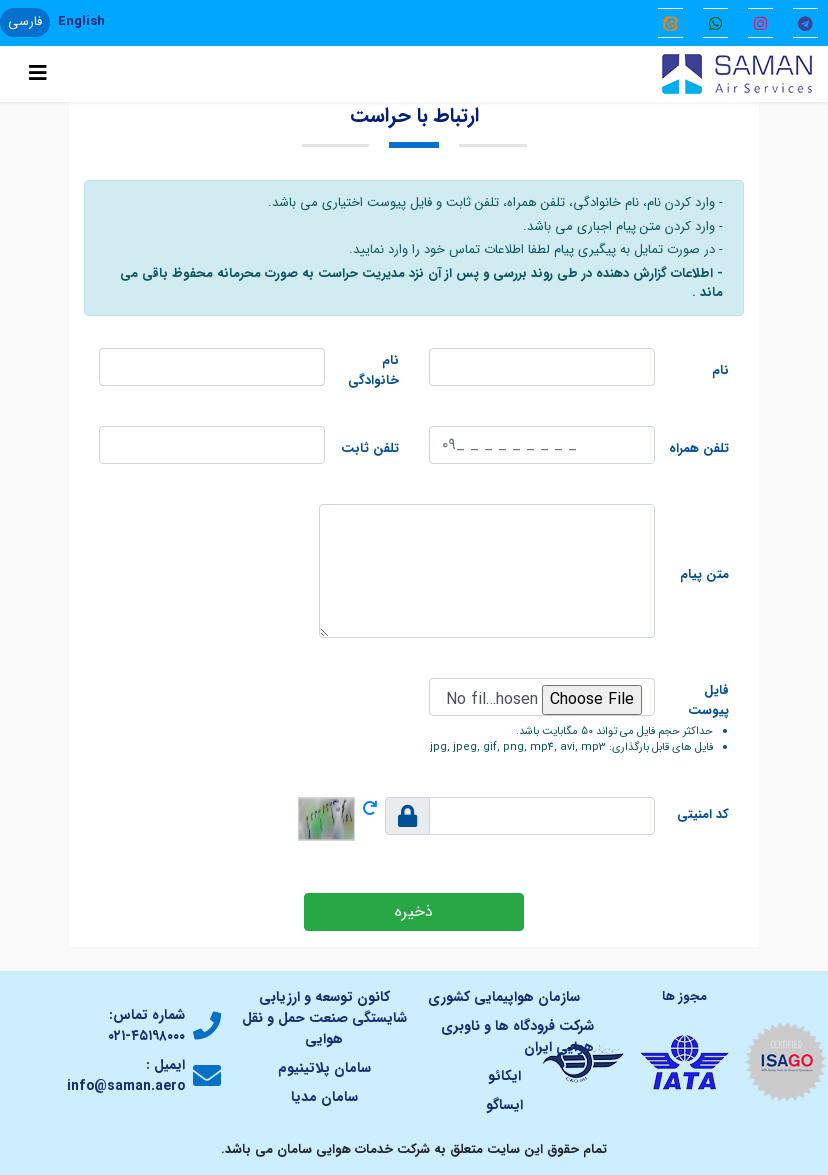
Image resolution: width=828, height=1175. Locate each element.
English (81, 21)
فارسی (25, 21)
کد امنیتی (703, 815)
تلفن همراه (699, 449)
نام (720, 371)
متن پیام (704, 575)
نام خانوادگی (373, 370)
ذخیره (414, 911)
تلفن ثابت (370, 449)
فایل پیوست (708, 700)
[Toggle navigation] (38, 74)
